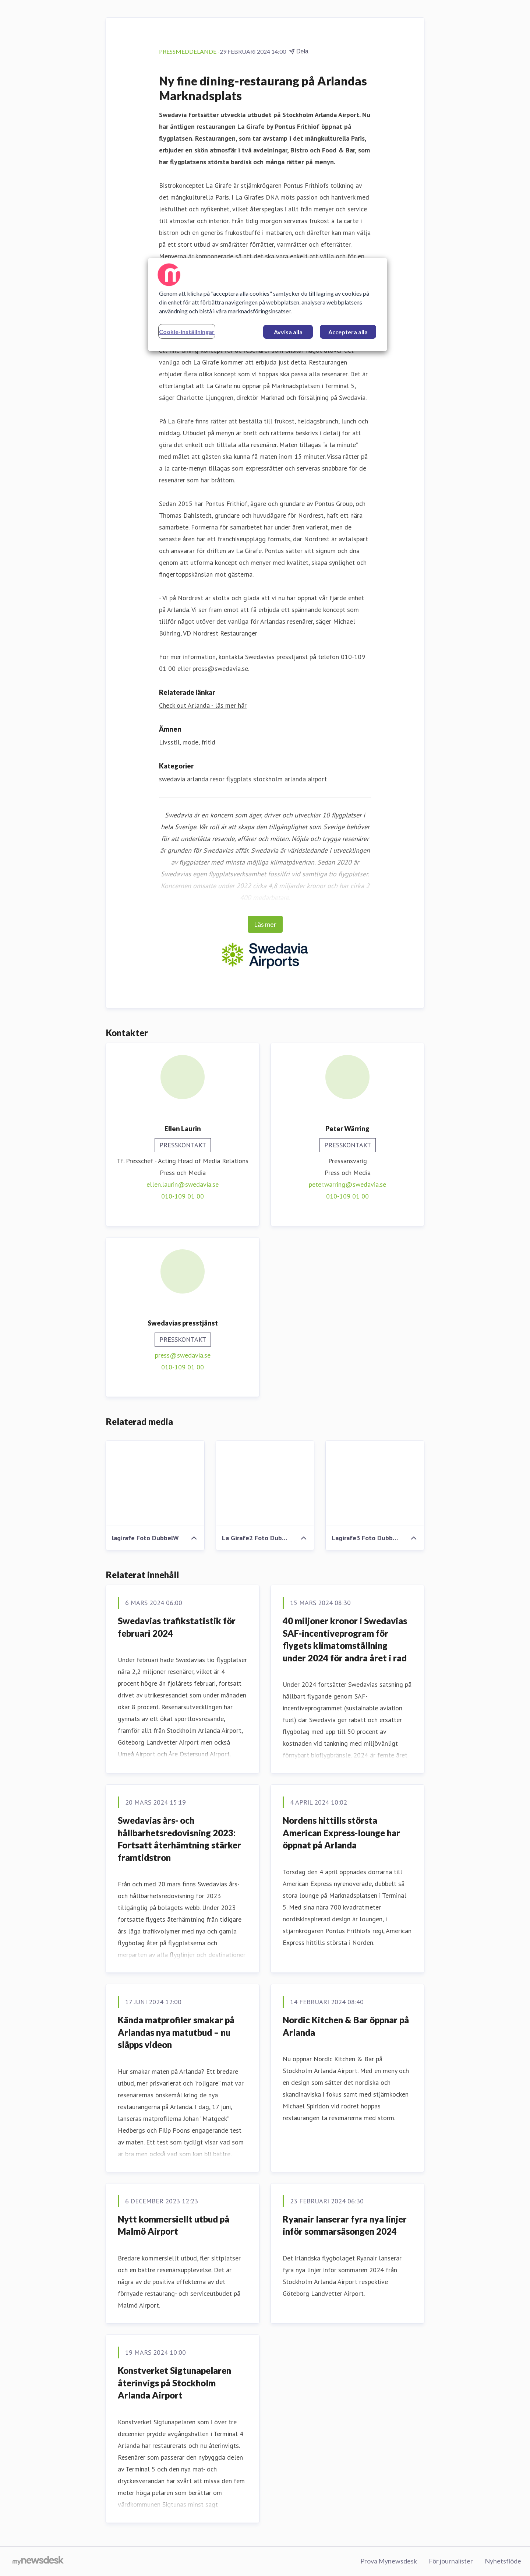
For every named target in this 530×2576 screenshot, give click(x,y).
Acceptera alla (348, 331)
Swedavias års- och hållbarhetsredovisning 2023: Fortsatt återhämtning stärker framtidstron (179, 1839)
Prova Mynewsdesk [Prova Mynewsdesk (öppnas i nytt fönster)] (388, 2561)
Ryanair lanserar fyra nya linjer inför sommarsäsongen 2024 (345, 2225)
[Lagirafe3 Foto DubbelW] (375, 1483)
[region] (267, 304)
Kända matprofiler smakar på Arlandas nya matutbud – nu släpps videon (176, 2032)
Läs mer (265, 924)
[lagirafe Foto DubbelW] (155, 1483)
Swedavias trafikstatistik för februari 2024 (177, 1627)
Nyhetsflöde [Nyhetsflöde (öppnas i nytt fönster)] (503, 2561)
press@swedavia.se (183, 1355)
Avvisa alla (288, 331)
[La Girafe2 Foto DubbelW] (265, 1483)
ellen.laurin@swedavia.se (182, 1184)
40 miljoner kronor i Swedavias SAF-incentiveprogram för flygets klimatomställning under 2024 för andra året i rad (345, 1639)
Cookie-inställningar (187, 331)
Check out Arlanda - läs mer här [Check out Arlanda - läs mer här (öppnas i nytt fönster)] (203, 705)
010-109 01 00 (182, 1196)
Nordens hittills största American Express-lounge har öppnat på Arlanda (341, 1832)
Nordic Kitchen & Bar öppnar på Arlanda (346, 2026)
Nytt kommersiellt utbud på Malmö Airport (173, 2225)
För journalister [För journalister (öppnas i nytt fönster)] (451, 2561)
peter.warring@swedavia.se (347, 1184)
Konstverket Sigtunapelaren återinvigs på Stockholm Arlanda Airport (174, 2382)
